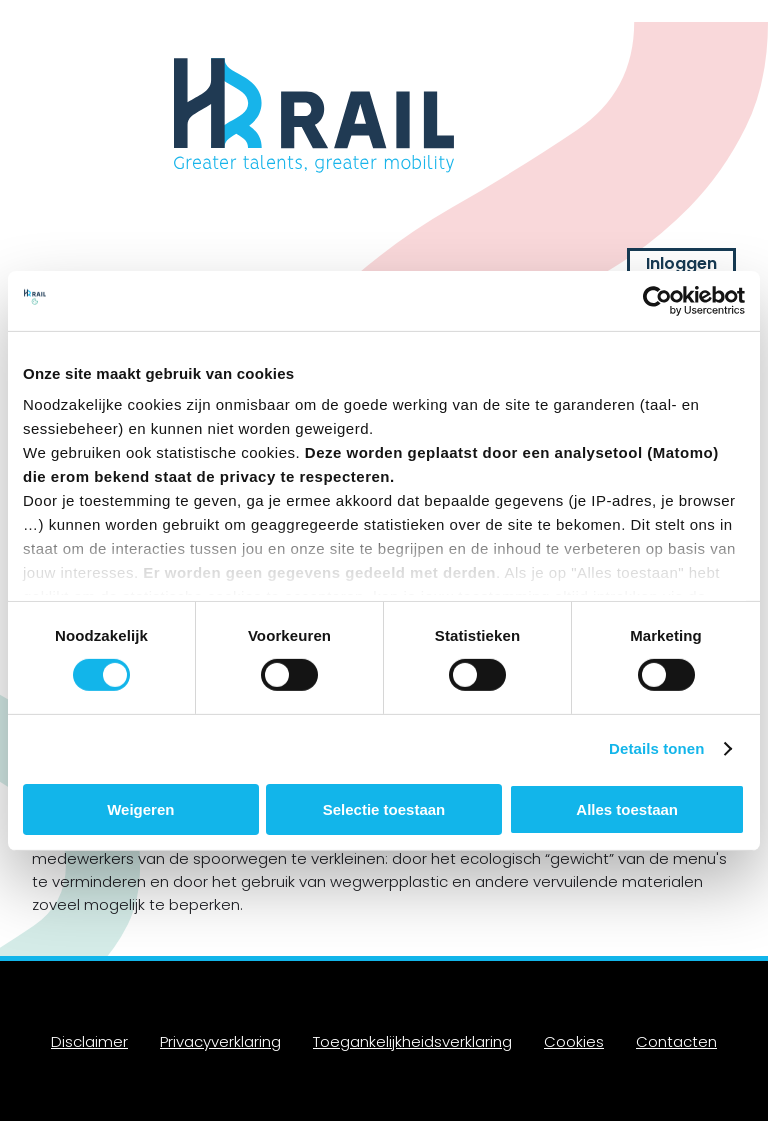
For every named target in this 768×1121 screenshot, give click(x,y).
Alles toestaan (627, 809)
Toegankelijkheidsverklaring (412, 1041)
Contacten (676, 1041)
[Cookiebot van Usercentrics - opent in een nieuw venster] (657, 300)
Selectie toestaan (384, 809)
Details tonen (656, 748)
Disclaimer (89, 1041)
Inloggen (681, 263)
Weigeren (140, 809)
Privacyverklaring (220, 1041)
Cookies (574, 1041)
